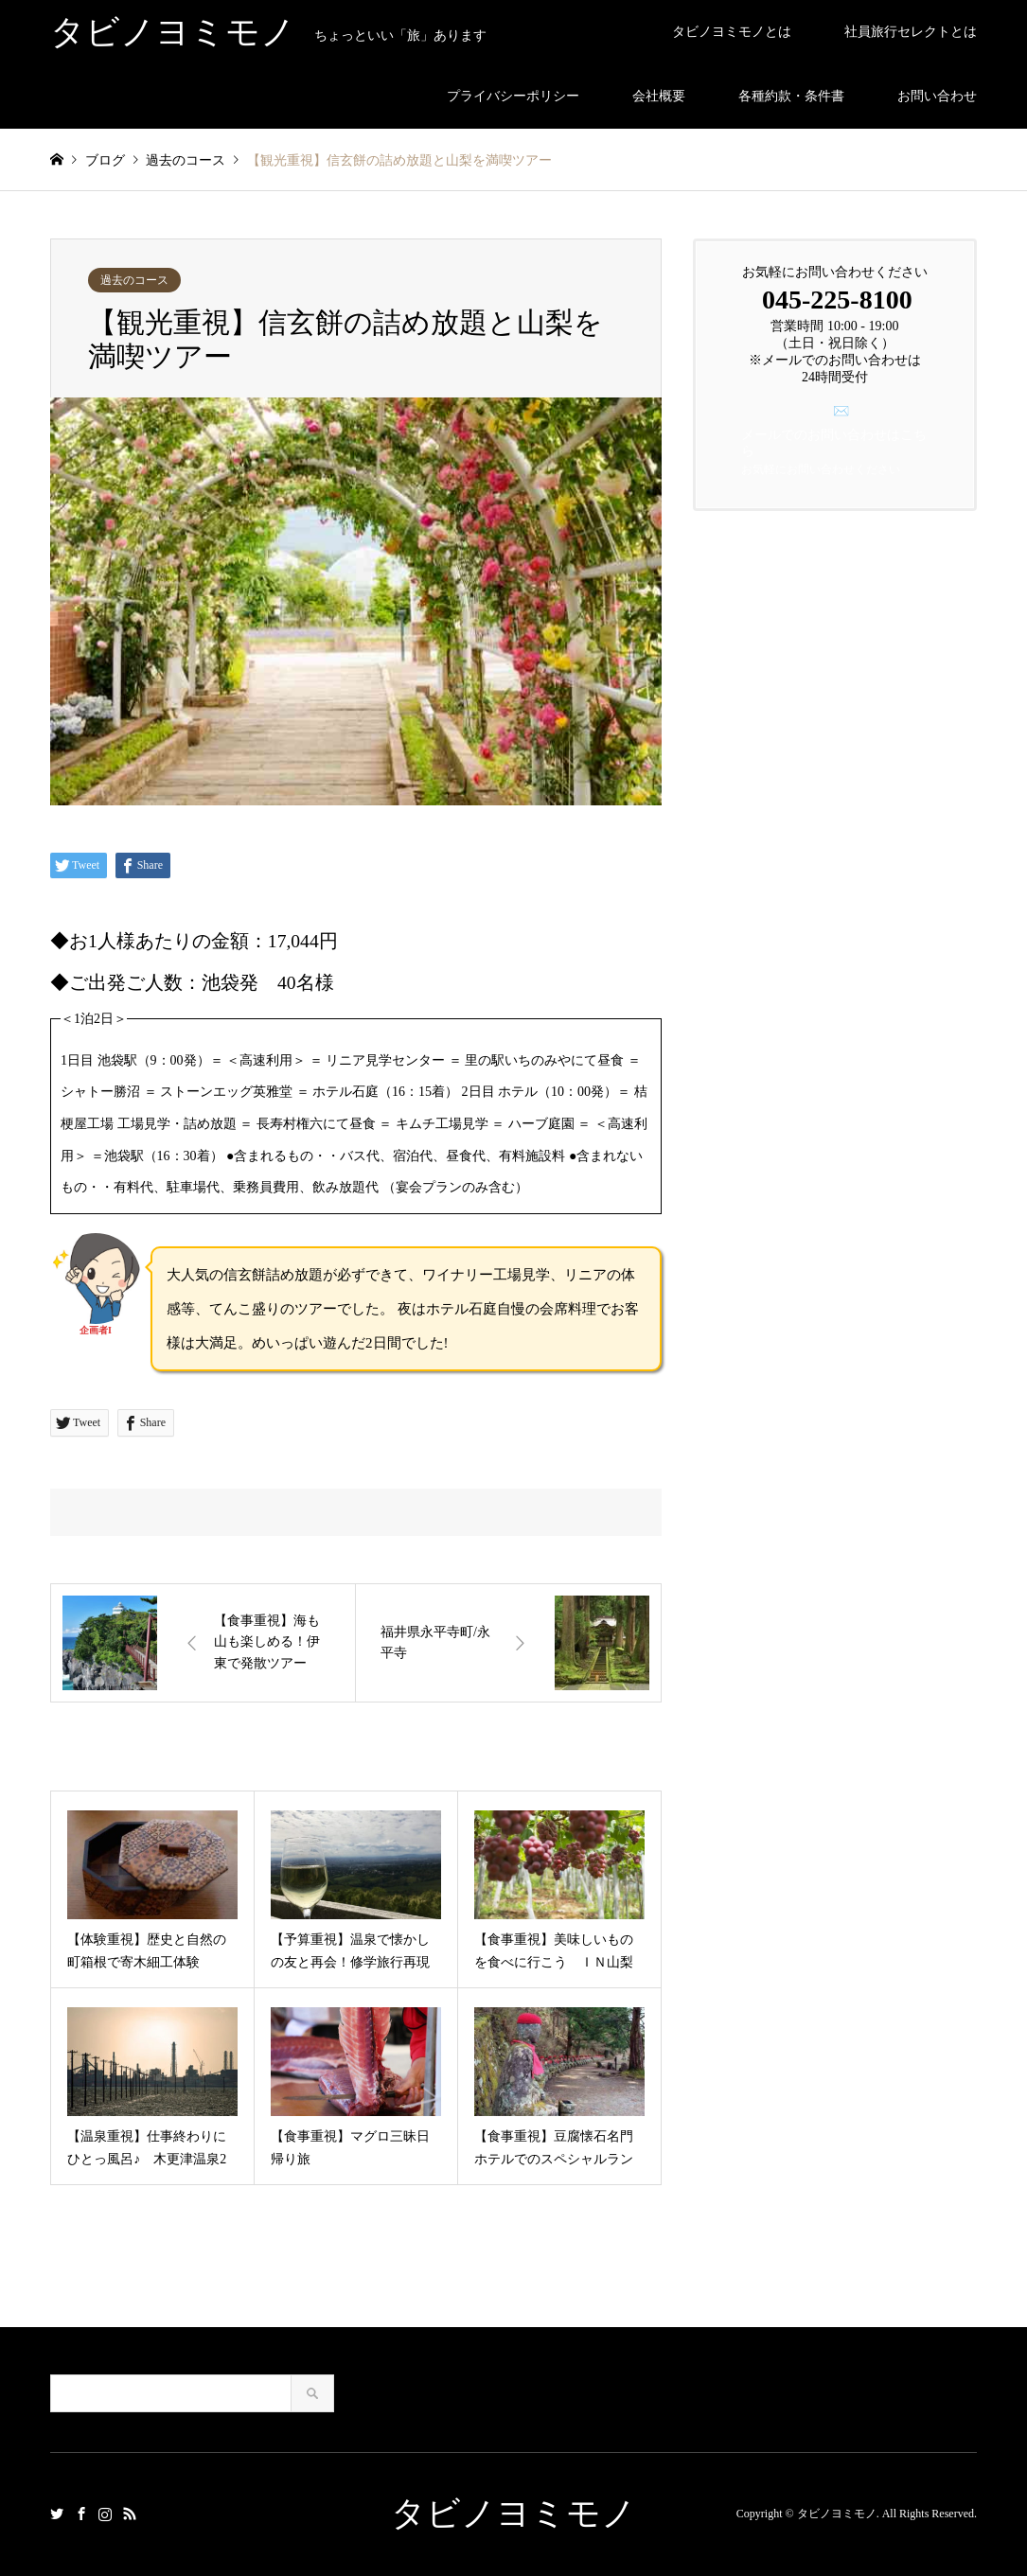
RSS (129, 2513)
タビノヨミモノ (513, 2513)
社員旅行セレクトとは (910, 32)
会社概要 (658, 96)
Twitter (56, 2513)
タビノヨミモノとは (731, 32)
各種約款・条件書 (791, 96)
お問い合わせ (937, 96)
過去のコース (134, 280)
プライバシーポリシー (513, 96)
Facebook (81, 2513)
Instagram (105, 2513)
